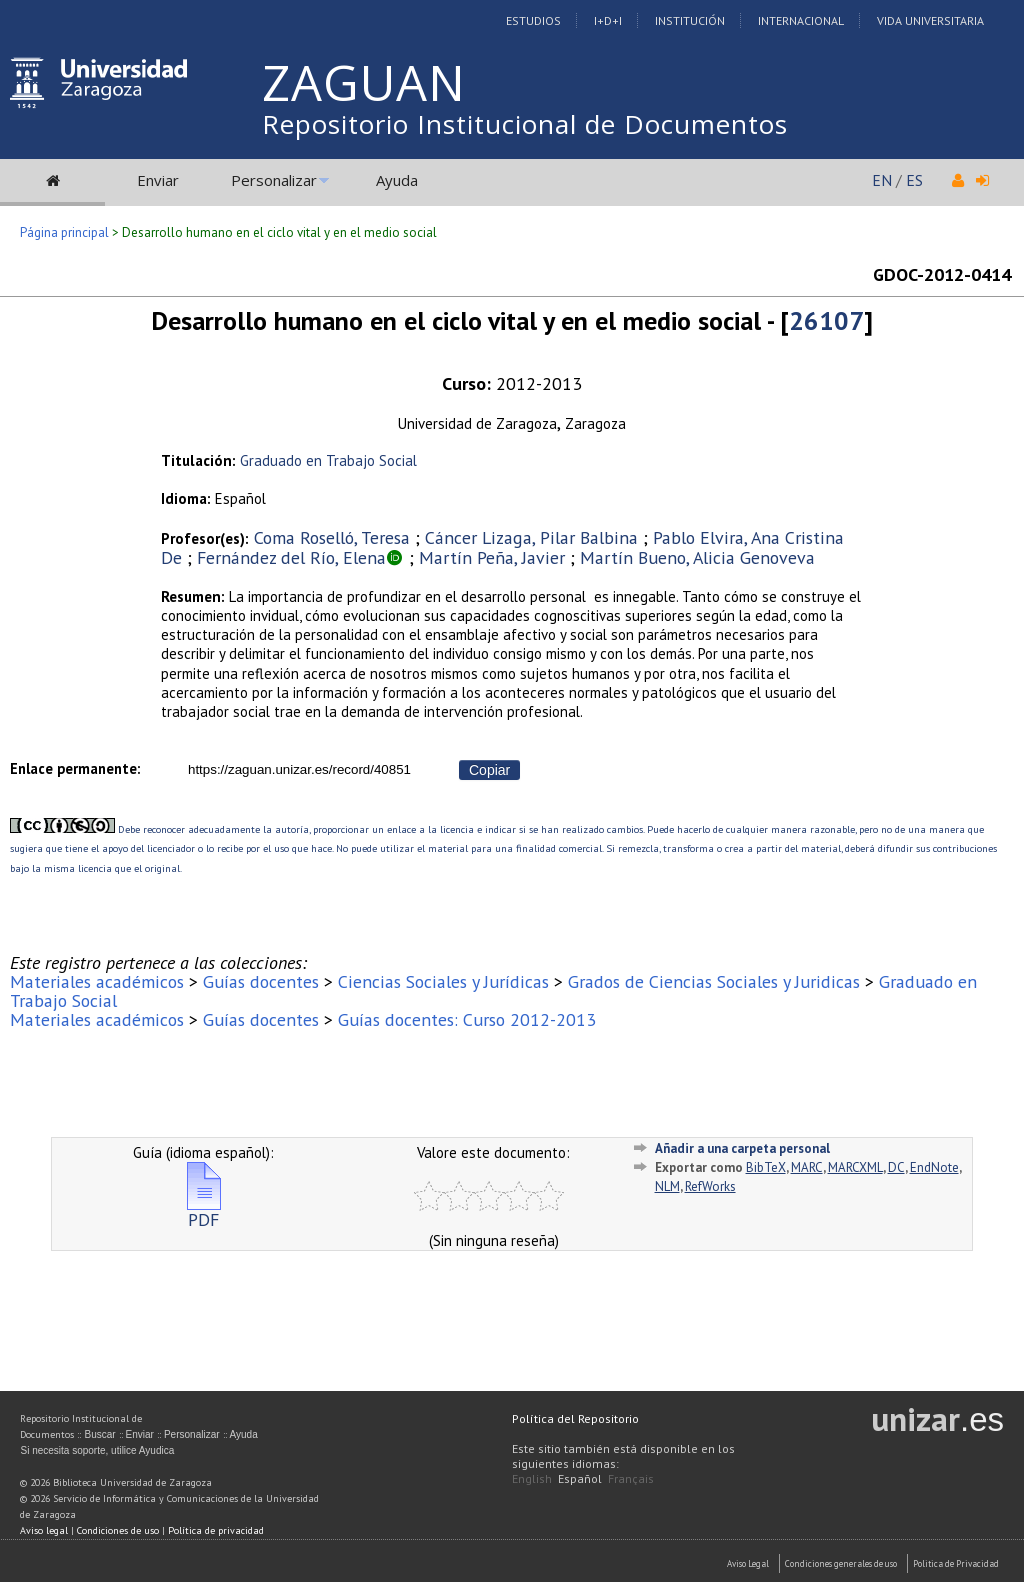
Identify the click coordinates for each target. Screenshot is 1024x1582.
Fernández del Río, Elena (291, 557)
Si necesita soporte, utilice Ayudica (97, 1450)
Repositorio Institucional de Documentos (525, 124)
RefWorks (710, 1186)
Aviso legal (44, 1530)
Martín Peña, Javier (492, 557)
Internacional (801, 20)
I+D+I (608, 20)
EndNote (934, 1167)
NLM (667, 1186)
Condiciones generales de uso (841, 1563)
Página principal (64, 232)
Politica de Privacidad (956, 1563)
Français (631, 1478)
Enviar (158, 180)
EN (882, 180)
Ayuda (397, 180)
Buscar (99, 1434)
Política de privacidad (216, 1530)
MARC (807, 1167)
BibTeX (766, 1167)
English (532, 1478)
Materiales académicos (97, 981)
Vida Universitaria (930, 20)
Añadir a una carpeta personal (742, 1148)
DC (896, 1167)
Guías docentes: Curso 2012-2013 (467, 1019)
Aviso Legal (748, 1563)
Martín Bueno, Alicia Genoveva (697, 557)
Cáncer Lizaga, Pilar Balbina (531, 537)
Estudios (533, 20)
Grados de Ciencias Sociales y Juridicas (714, 981)
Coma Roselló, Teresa (332, 537)
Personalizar (274, 180)
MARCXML (855, 1167)
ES (914, 180)
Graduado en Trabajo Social (328, 460)
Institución (690, 20)
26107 (826, 320)
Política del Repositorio (575, 1418)
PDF (204, 1211)
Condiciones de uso (118, 1530)
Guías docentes (261, 981)
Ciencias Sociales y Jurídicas (443, 981)
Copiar (489, 770)
